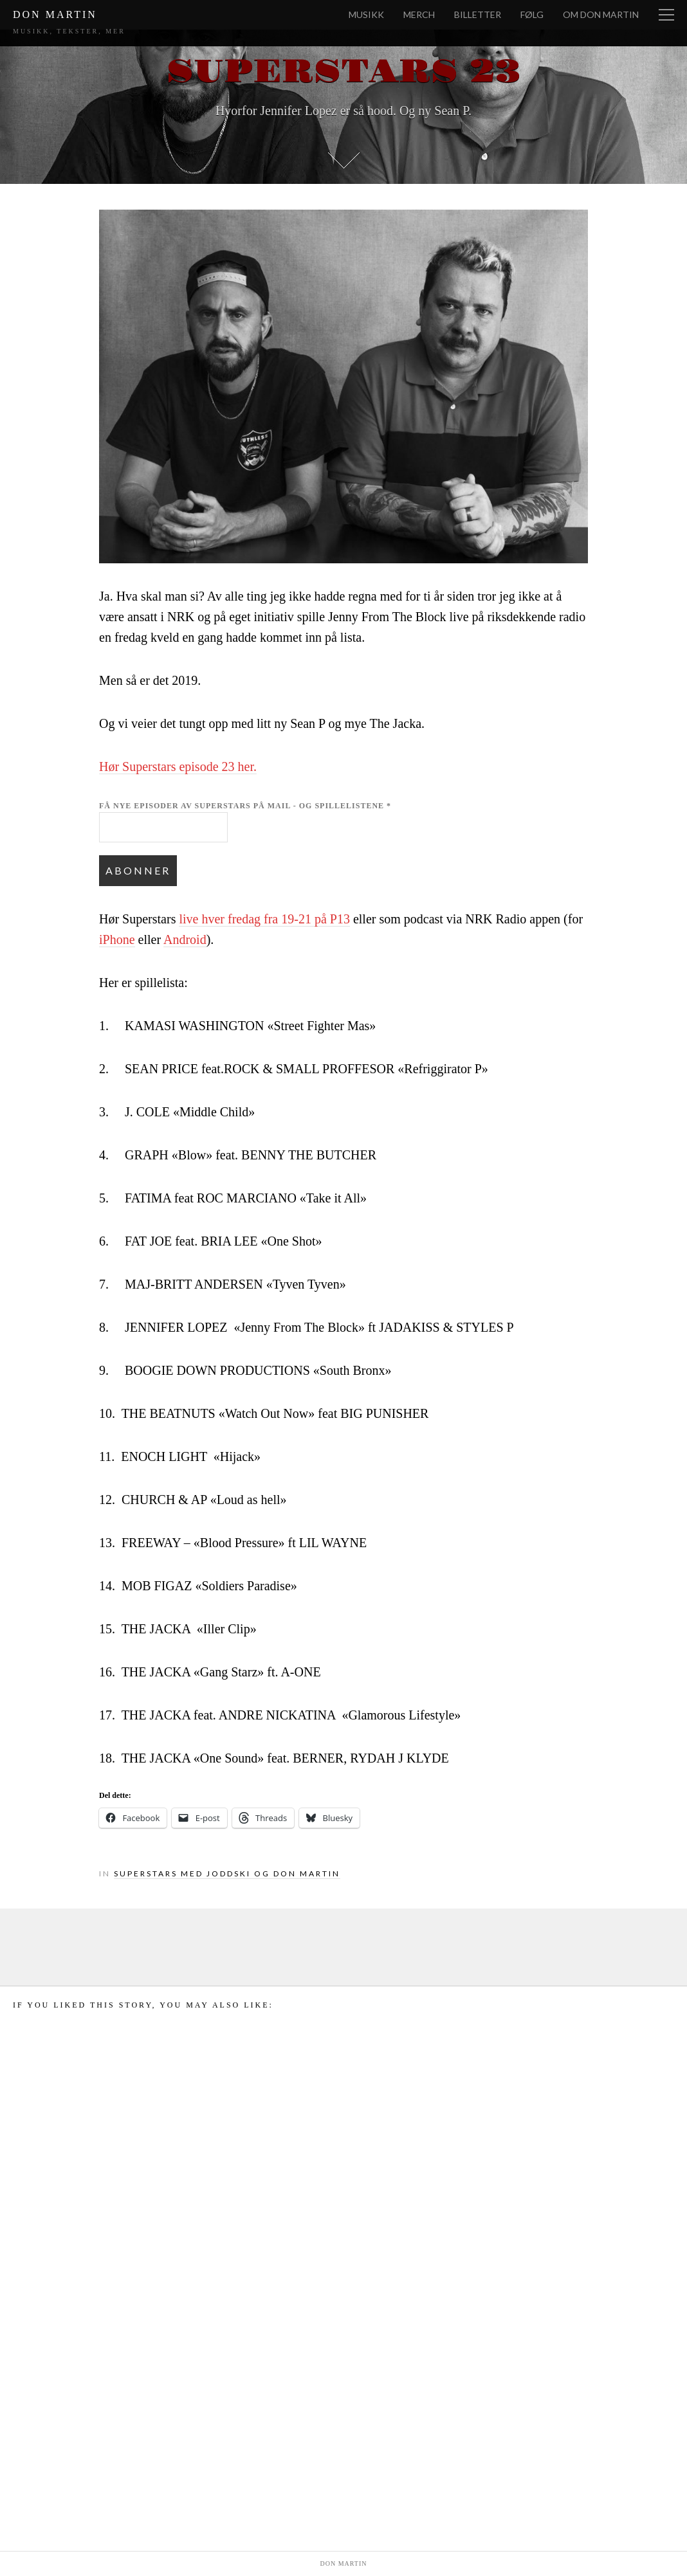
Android (184, 939)
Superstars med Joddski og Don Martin (227, 1873)
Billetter (477, 14)
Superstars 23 (343, 71)
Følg (532, 14)
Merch (419, 14)
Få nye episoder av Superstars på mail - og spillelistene (245, 805)
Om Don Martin (601, 14)
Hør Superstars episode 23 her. (178, 766)
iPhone (117, 939)
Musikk (366, 14)
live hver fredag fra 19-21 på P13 (264, 919)
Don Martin (55, 14)
